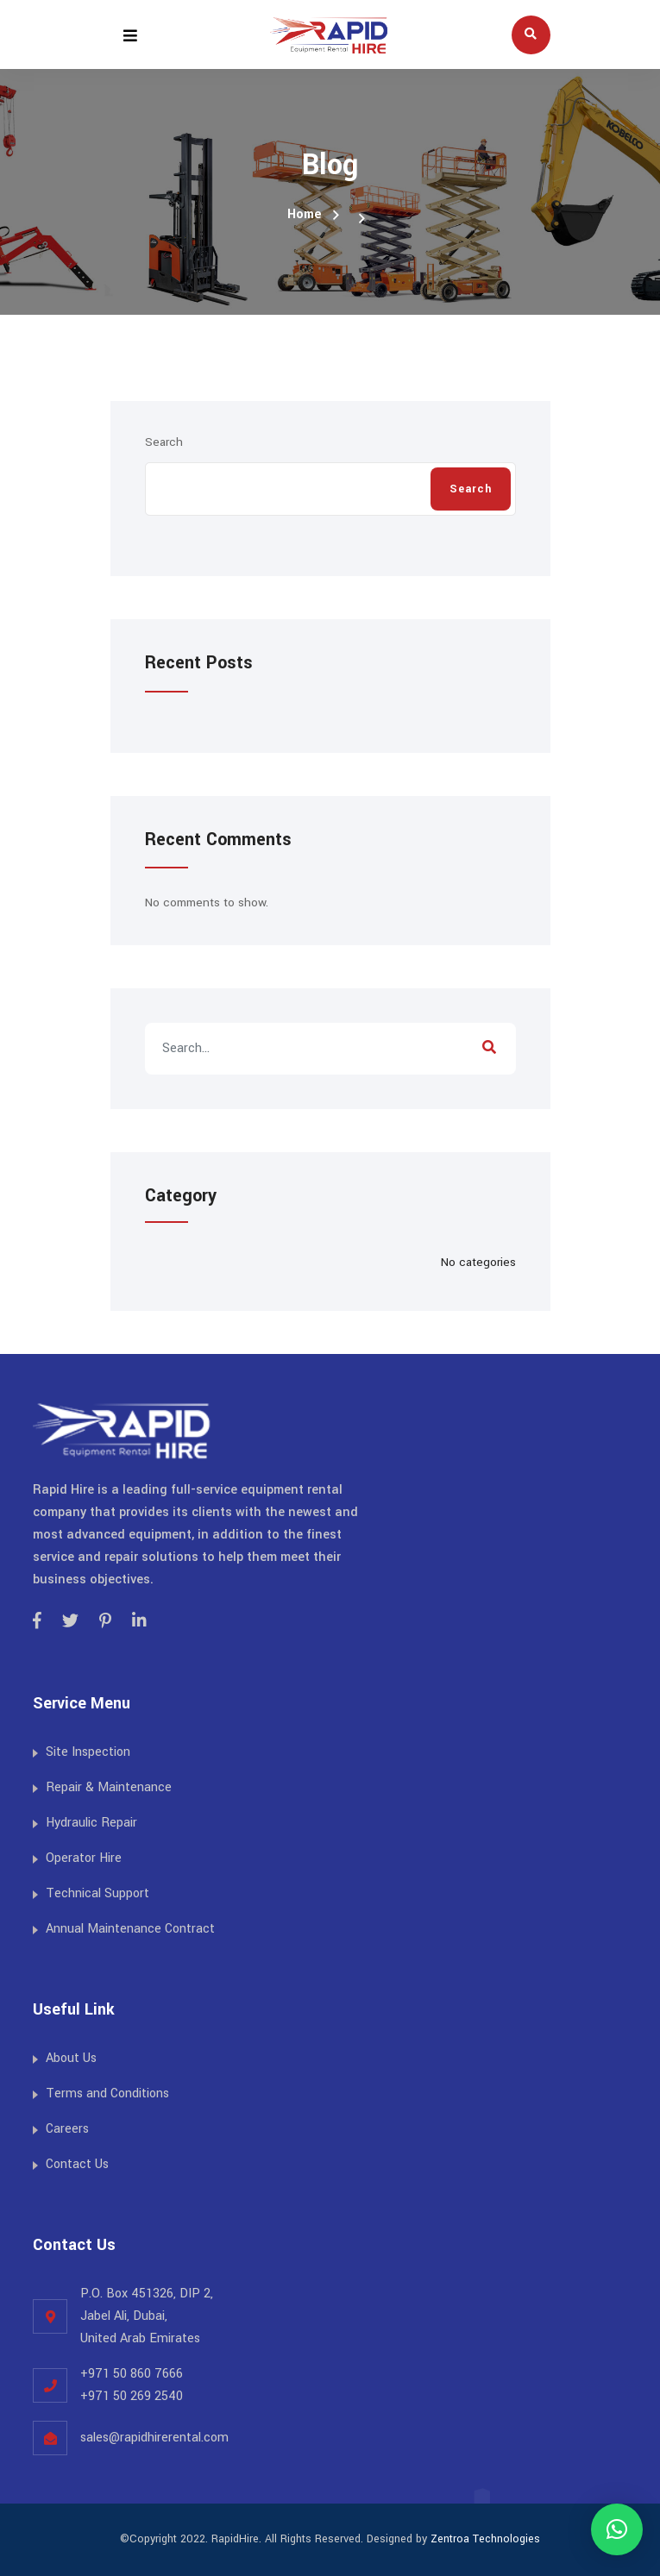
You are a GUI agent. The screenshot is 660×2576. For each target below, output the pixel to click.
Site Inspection (88, 1752)
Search (164, 442)
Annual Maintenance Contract (130, 1929)
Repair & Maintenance (109, 1787)
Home (304, 214)
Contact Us (77, 2164)
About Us (71, 2058)
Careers (67, 2129)
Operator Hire (84, 1858)
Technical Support (97, 1893)
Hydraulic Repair (91, 1823)
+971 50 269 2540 (131, 2396)
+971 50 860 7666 (131, 2374)
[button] (617, 2529)
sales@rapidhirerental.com (154, 2438)
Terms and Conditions (107, 2093)
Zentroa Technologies (485, 2539)
